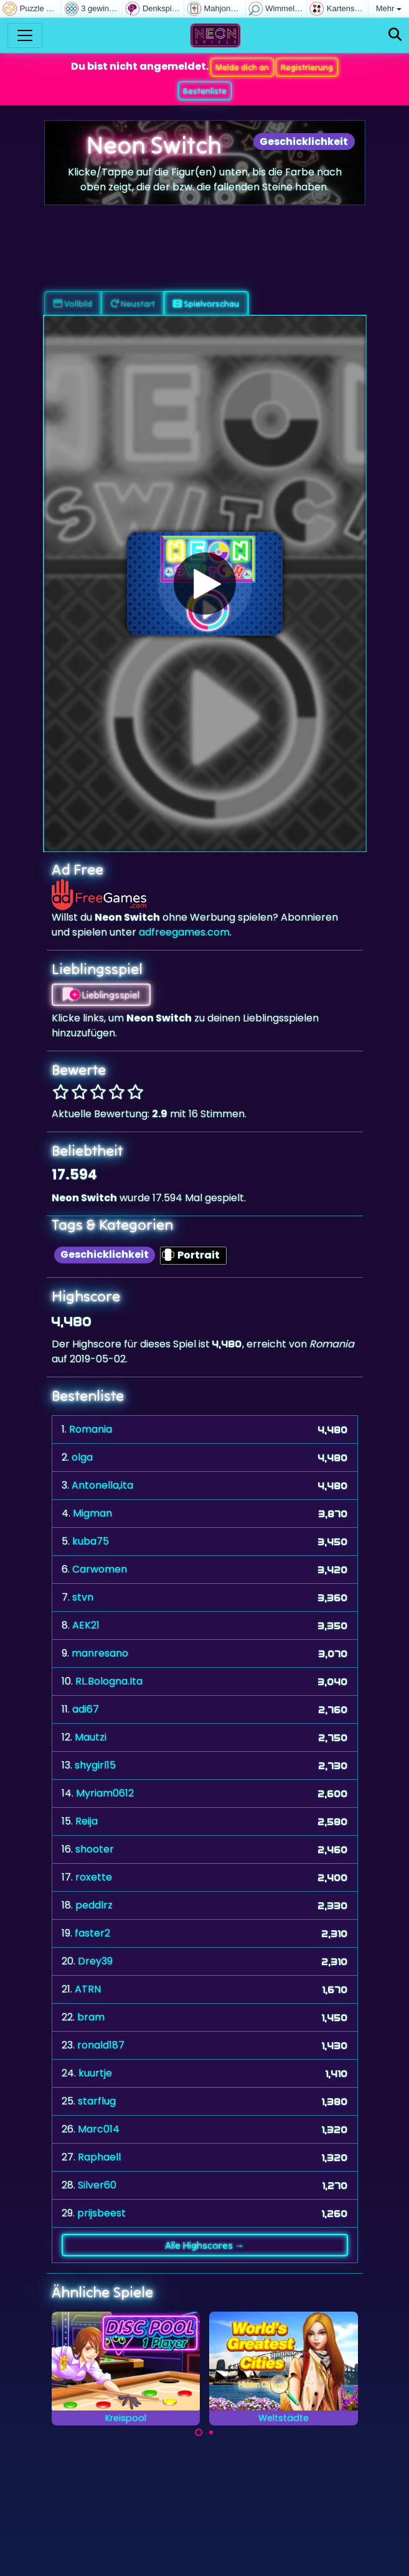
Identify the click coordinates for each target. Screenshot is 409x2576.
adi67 (85, 1709)
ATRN (88, 1989)
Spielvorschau (206, 303)
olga (82, 1457)
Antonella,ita (102, 1485)
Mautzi (90, 1737)
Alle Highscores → (205, 2245)
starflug (97, 2101)
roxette (93, 1877)
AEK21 (86, 1625)
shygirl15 (95, 1765)
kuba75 (90, 1541)
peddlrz (94, 1905)
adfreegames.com (184, 932)
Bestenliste (205, 90)
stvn (82, 1597)
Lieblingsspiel (101, 994)
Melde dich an (242, 67)
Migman (92, 1513)
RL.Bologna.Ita (109, 1681)
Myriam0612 (105, 1793)
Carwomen (99, 1569)
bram (91, 2017)
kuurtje (95, 2073)
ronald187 (101, 2045)
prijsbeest (101, 2213)
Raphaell (99, 2157)
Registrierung (307, 67)
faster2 (92, 1933)
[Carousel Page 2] (211, 2432)
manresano (100, 1653)
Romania (90, 1429)
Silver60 (97, 2185)
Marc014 (99, 2129)
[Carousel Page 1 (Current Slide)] (198, 2432)
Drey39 (95, 1961)
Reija (86, 1821)
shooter (94, 1849)
